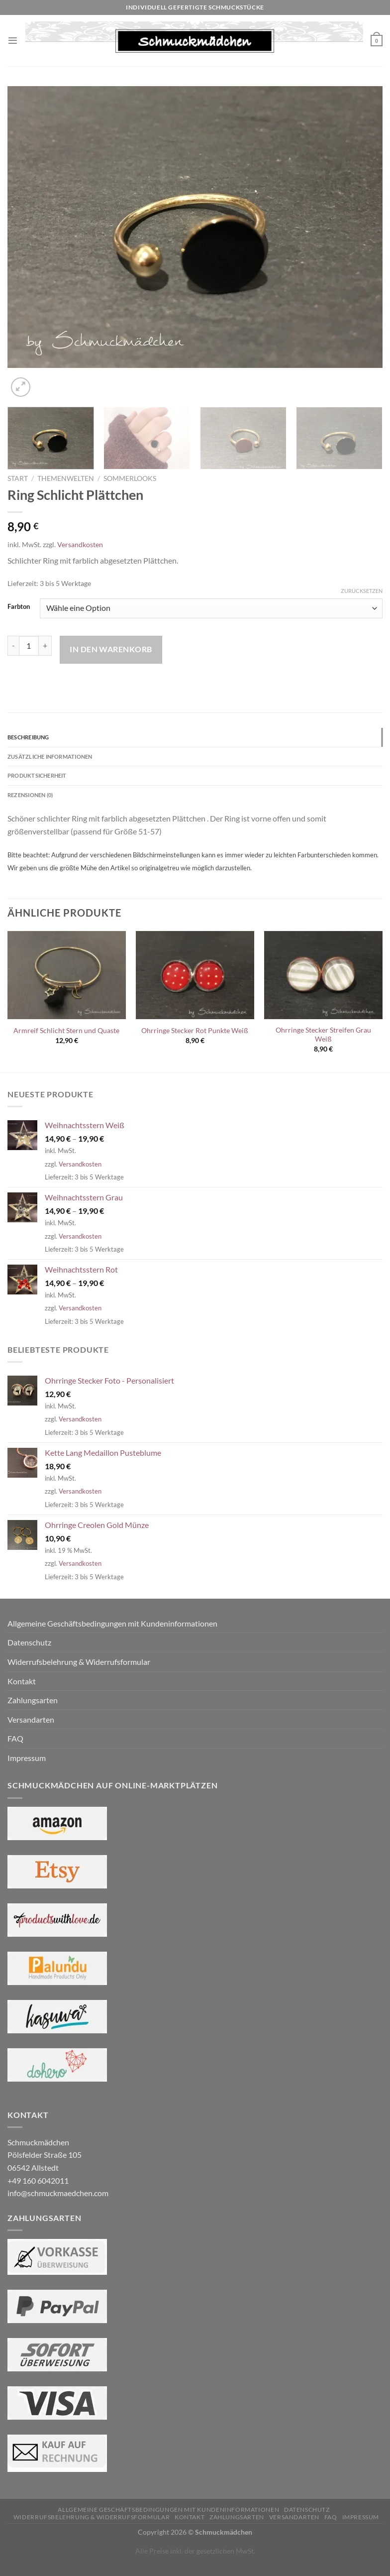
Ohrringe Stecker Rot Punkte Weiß (194, 1036)
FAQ (15, 1744)
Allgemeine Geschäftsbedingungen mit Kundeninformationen (112, 1629)
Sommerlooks (129, 478)
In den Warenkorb (111, 649)
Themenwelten (65, 478)
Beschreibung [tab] (32, 738)
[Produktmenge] (29, 646)
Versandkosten (80, 544)
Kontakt (21, 1687)
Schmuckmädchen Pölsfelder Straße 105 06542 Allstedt (44, 2160)
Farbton (18, 606)
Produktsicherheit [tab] (42, 779)
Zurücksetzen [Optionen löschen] (362, 590)
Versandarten (30, 1725)
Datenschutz (29, 1648)
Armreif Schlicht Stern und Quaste (66, 1036)
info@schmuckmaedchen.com (57, 2199)
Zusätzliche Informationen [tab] (57, 759)
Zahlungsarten (32, 1706)
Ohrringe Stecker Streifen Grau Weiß (323, 1041)
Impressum (26, 1763)
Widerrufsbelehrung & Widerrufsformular (78, 1667)
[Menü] (13, 40)
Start (17, 478)
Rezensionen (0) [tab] (35, 800)
